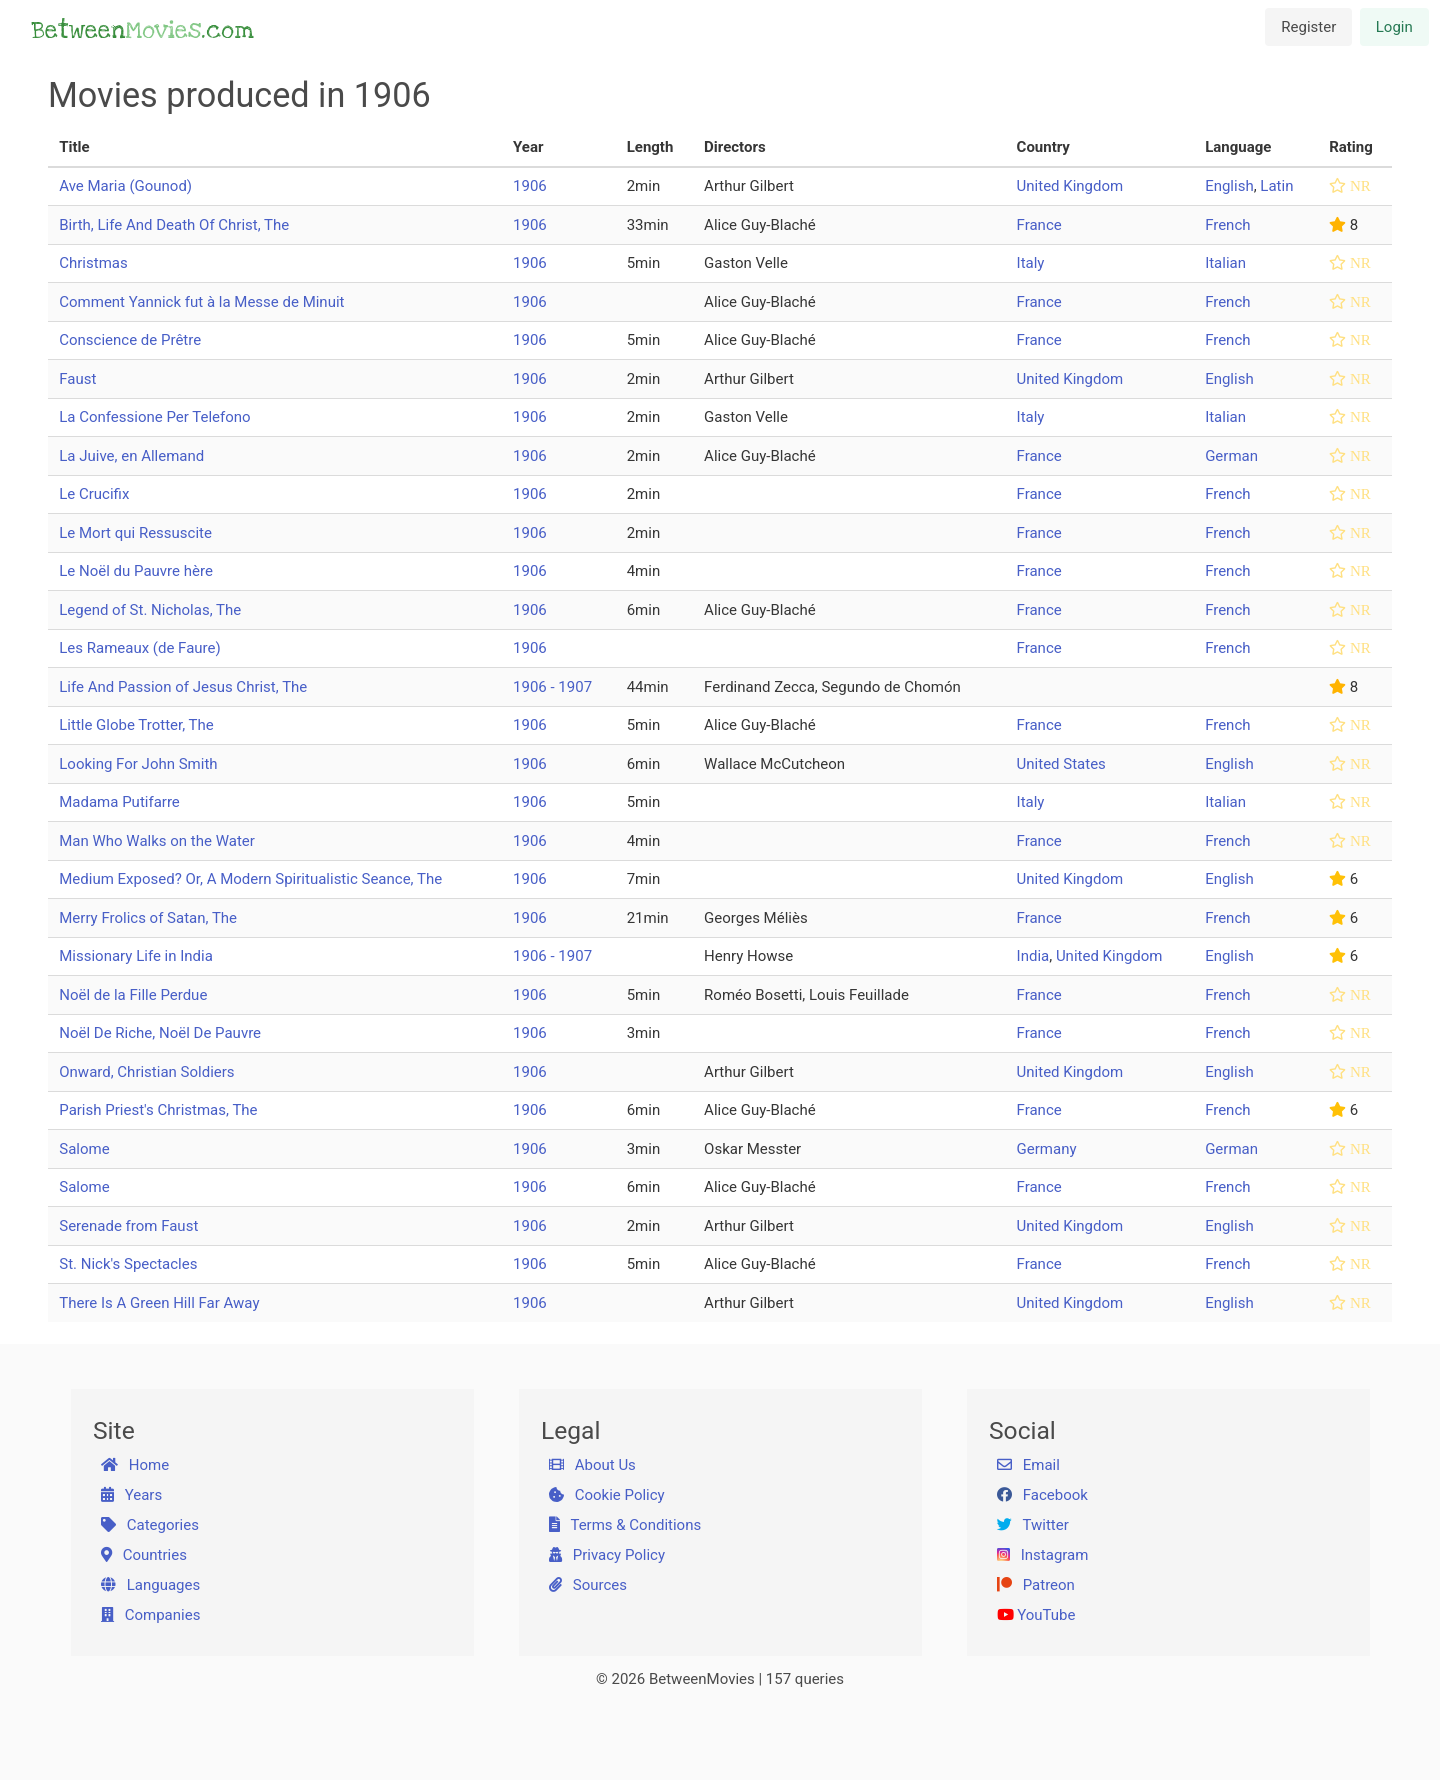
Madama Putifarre (119, 802)
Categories (150, 1525)
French (1227, 225)
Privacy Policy (607, 1555)
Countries (144, 1555)
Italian (1225, 263)
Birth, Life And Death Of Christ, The (174, 225)
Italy (1031, 263)
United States (1061, 764)
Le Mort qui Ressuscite (135, 533)
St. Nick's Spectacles (128, 1264)
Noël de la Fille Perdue (133, 995)
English (1229, 186)
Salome (84, 1149)
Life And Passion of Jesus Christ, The (183, 687)
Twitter (1033, 1525)
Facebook (1042, 1495)
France (1039, 225)
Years (132, 1495)
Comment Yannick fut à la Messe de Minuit (201, 302)
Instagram (1043, 1555)
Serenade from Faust (128, 1226)
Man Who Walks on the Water (157, 841)
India (1033, 956)
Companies (151, 1615)
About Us (592, 1465)
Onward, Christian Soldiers (146, 1072)
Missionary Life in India (136, 956)
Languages (151, 1585)
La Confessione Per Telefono (154, 417)
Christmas (93, 263)
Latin (1276, 186)
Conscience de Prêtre (130, 340)
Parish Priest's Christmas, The (158, 1110)
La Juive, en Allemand (131, 456)
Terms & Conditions (625, 1525)
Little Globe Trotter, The (136, 725)
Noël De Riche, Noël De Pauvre (160, 1033)
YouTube (1036, 1615)
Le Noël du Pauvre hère (136, 571)
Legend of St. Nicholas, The (150, 610)
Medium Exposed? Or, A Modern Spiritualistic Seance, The (250, 879)
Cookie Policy (607, 1495)
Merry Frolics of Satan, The (148, 918)
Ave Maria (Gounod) (125, 186)
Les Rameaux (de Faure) (139, 648)
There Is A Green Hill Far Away (159, 1303)
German (1231, 456)
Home (135, 1465)
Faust (77, 379)
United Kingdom (1070, 186)
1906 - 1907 (552, 687)
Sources (588, 1585)
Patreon (1036, 1585)
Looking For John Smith (138, 764)
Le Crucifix (94, 494)
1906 (530, 186)
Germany (1047, 1149)
